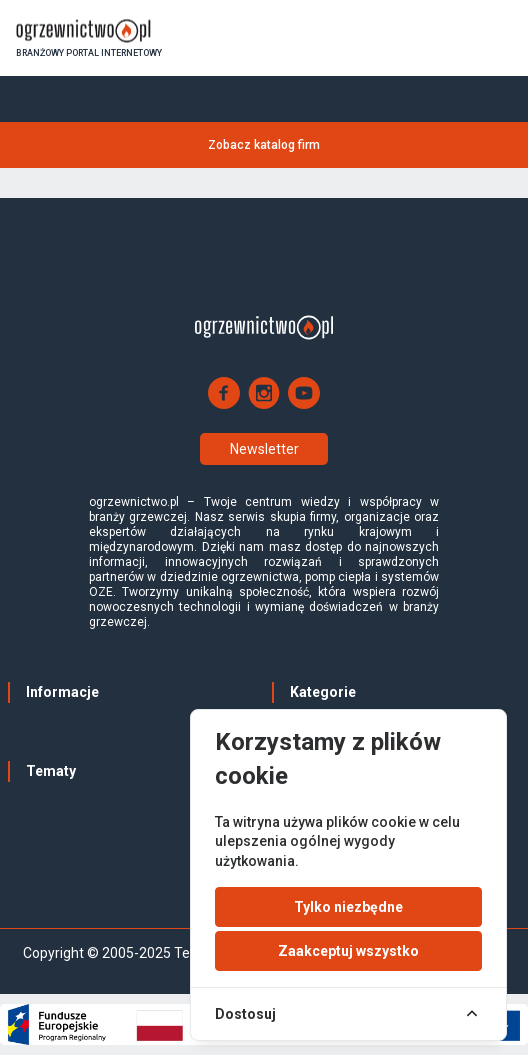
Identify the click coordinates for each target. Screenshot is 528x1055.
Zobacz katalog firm (264, 145)
